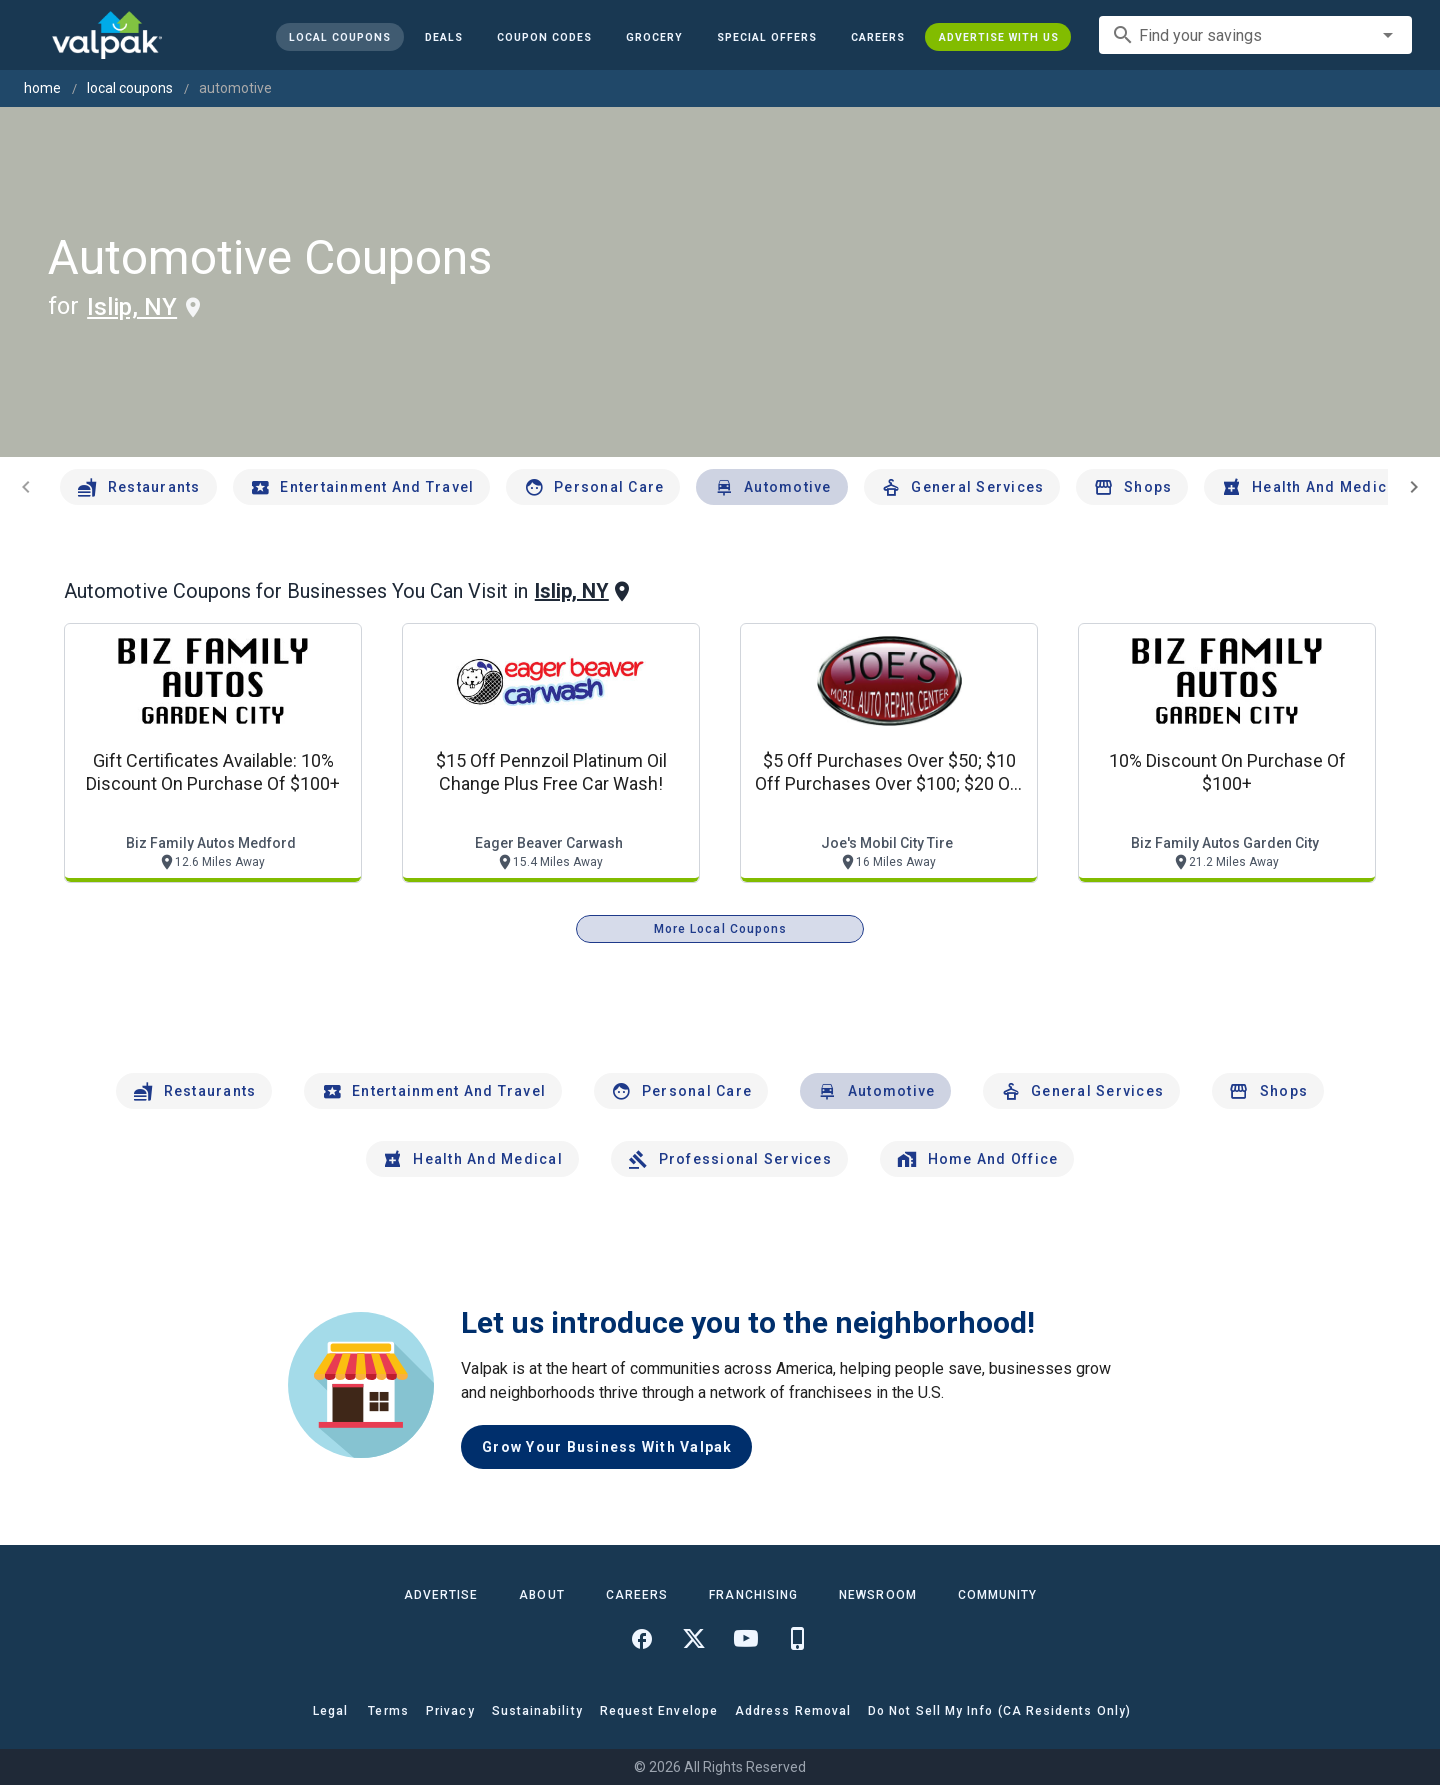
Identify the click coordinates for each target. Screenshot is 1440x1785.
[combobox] (1255, 35)
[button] (766, 37)
